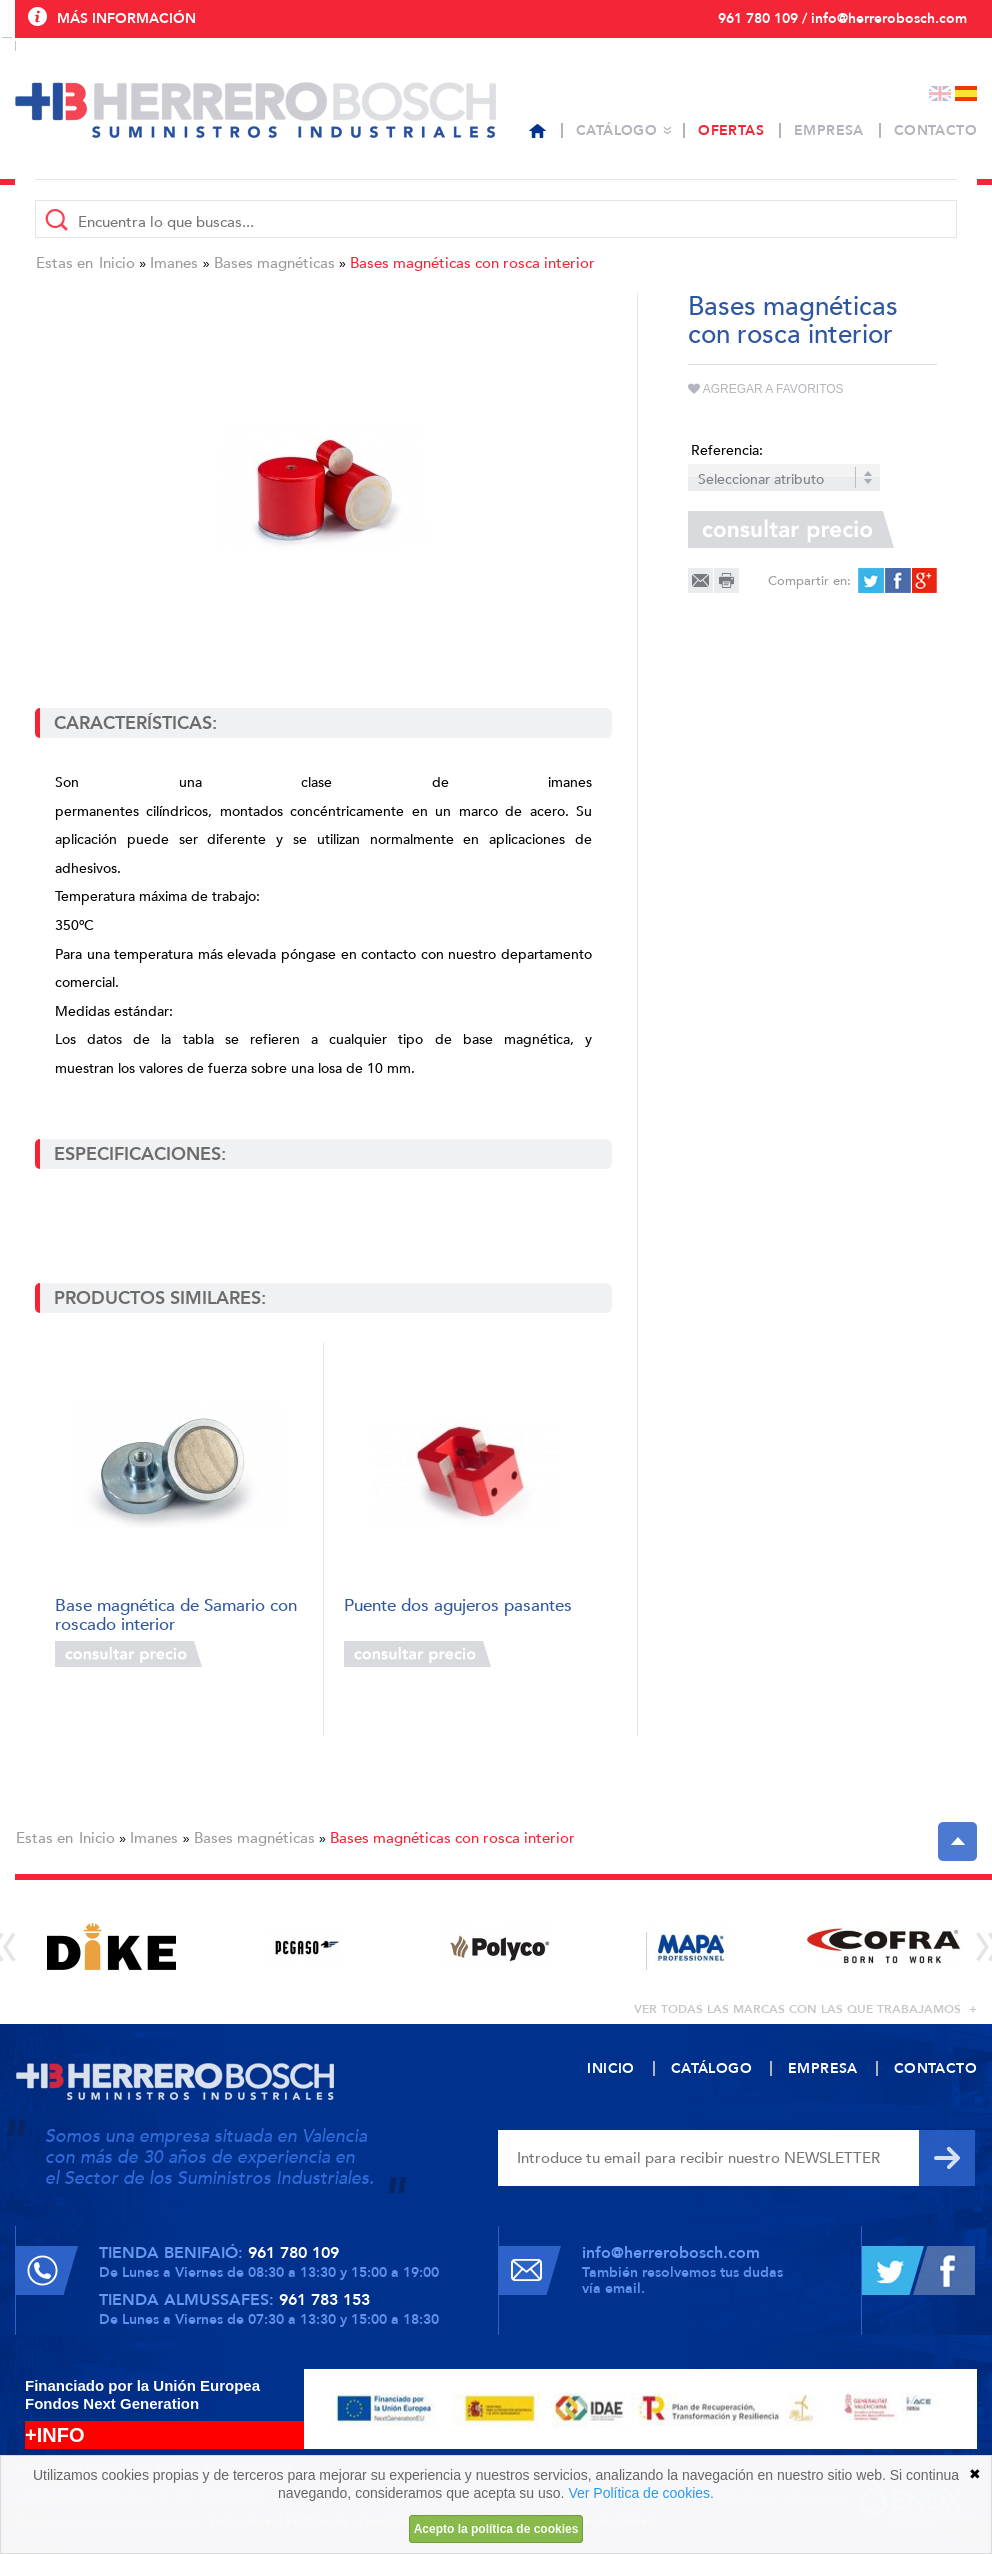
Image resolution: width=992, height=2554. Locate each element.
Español (966, 93)
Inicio (117, 263)
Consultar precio (128, 1654)
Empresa (829, 130)
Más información (126, 18)
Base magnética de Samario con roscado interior (176, 1613)
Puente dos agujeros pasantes (458, 1606)
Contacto (935, 130)
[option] (111, 1946)
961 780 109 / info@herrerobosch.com (842, 18)
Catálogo (616, 130)
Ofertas (731, 130)
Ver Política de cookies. (641, 2493)
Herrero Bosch (255, 110)
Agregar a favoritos (766, 389)
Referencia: (727, 450)
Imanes (174, 263)
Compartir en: (809, 581)
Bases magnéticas (274, 263)
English (940, 93)
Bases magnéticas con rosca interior (472, 263)
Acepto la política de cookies (496, 2529)
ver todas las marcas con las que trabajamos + (805, 2009)
